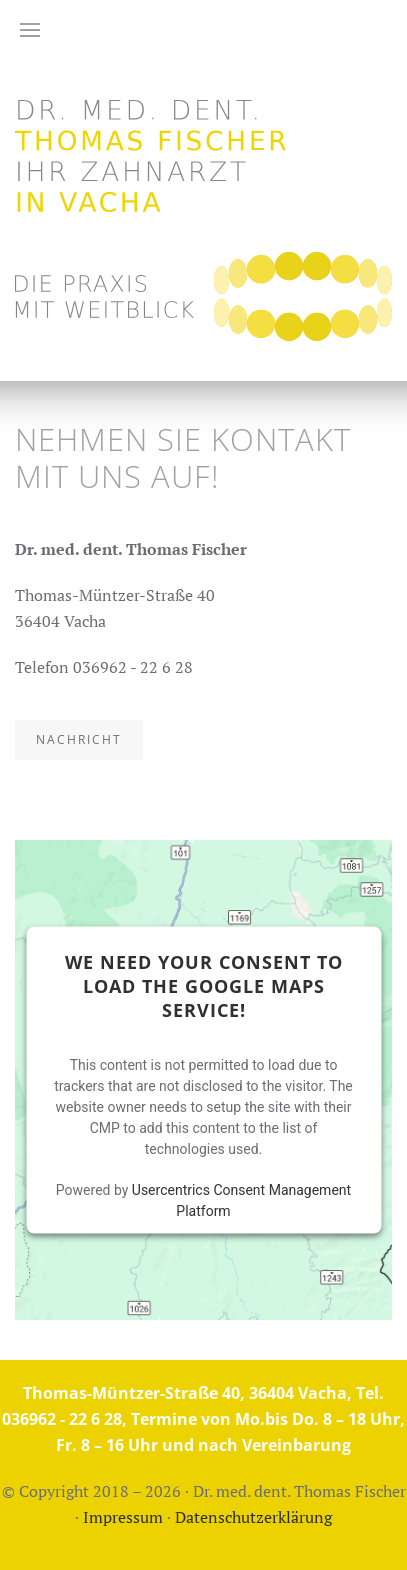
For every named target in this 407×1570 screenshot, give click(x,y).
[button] (30, 30)
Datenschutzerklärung (253, 1517)
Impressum (123, 1517)
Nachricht (79, 739)
